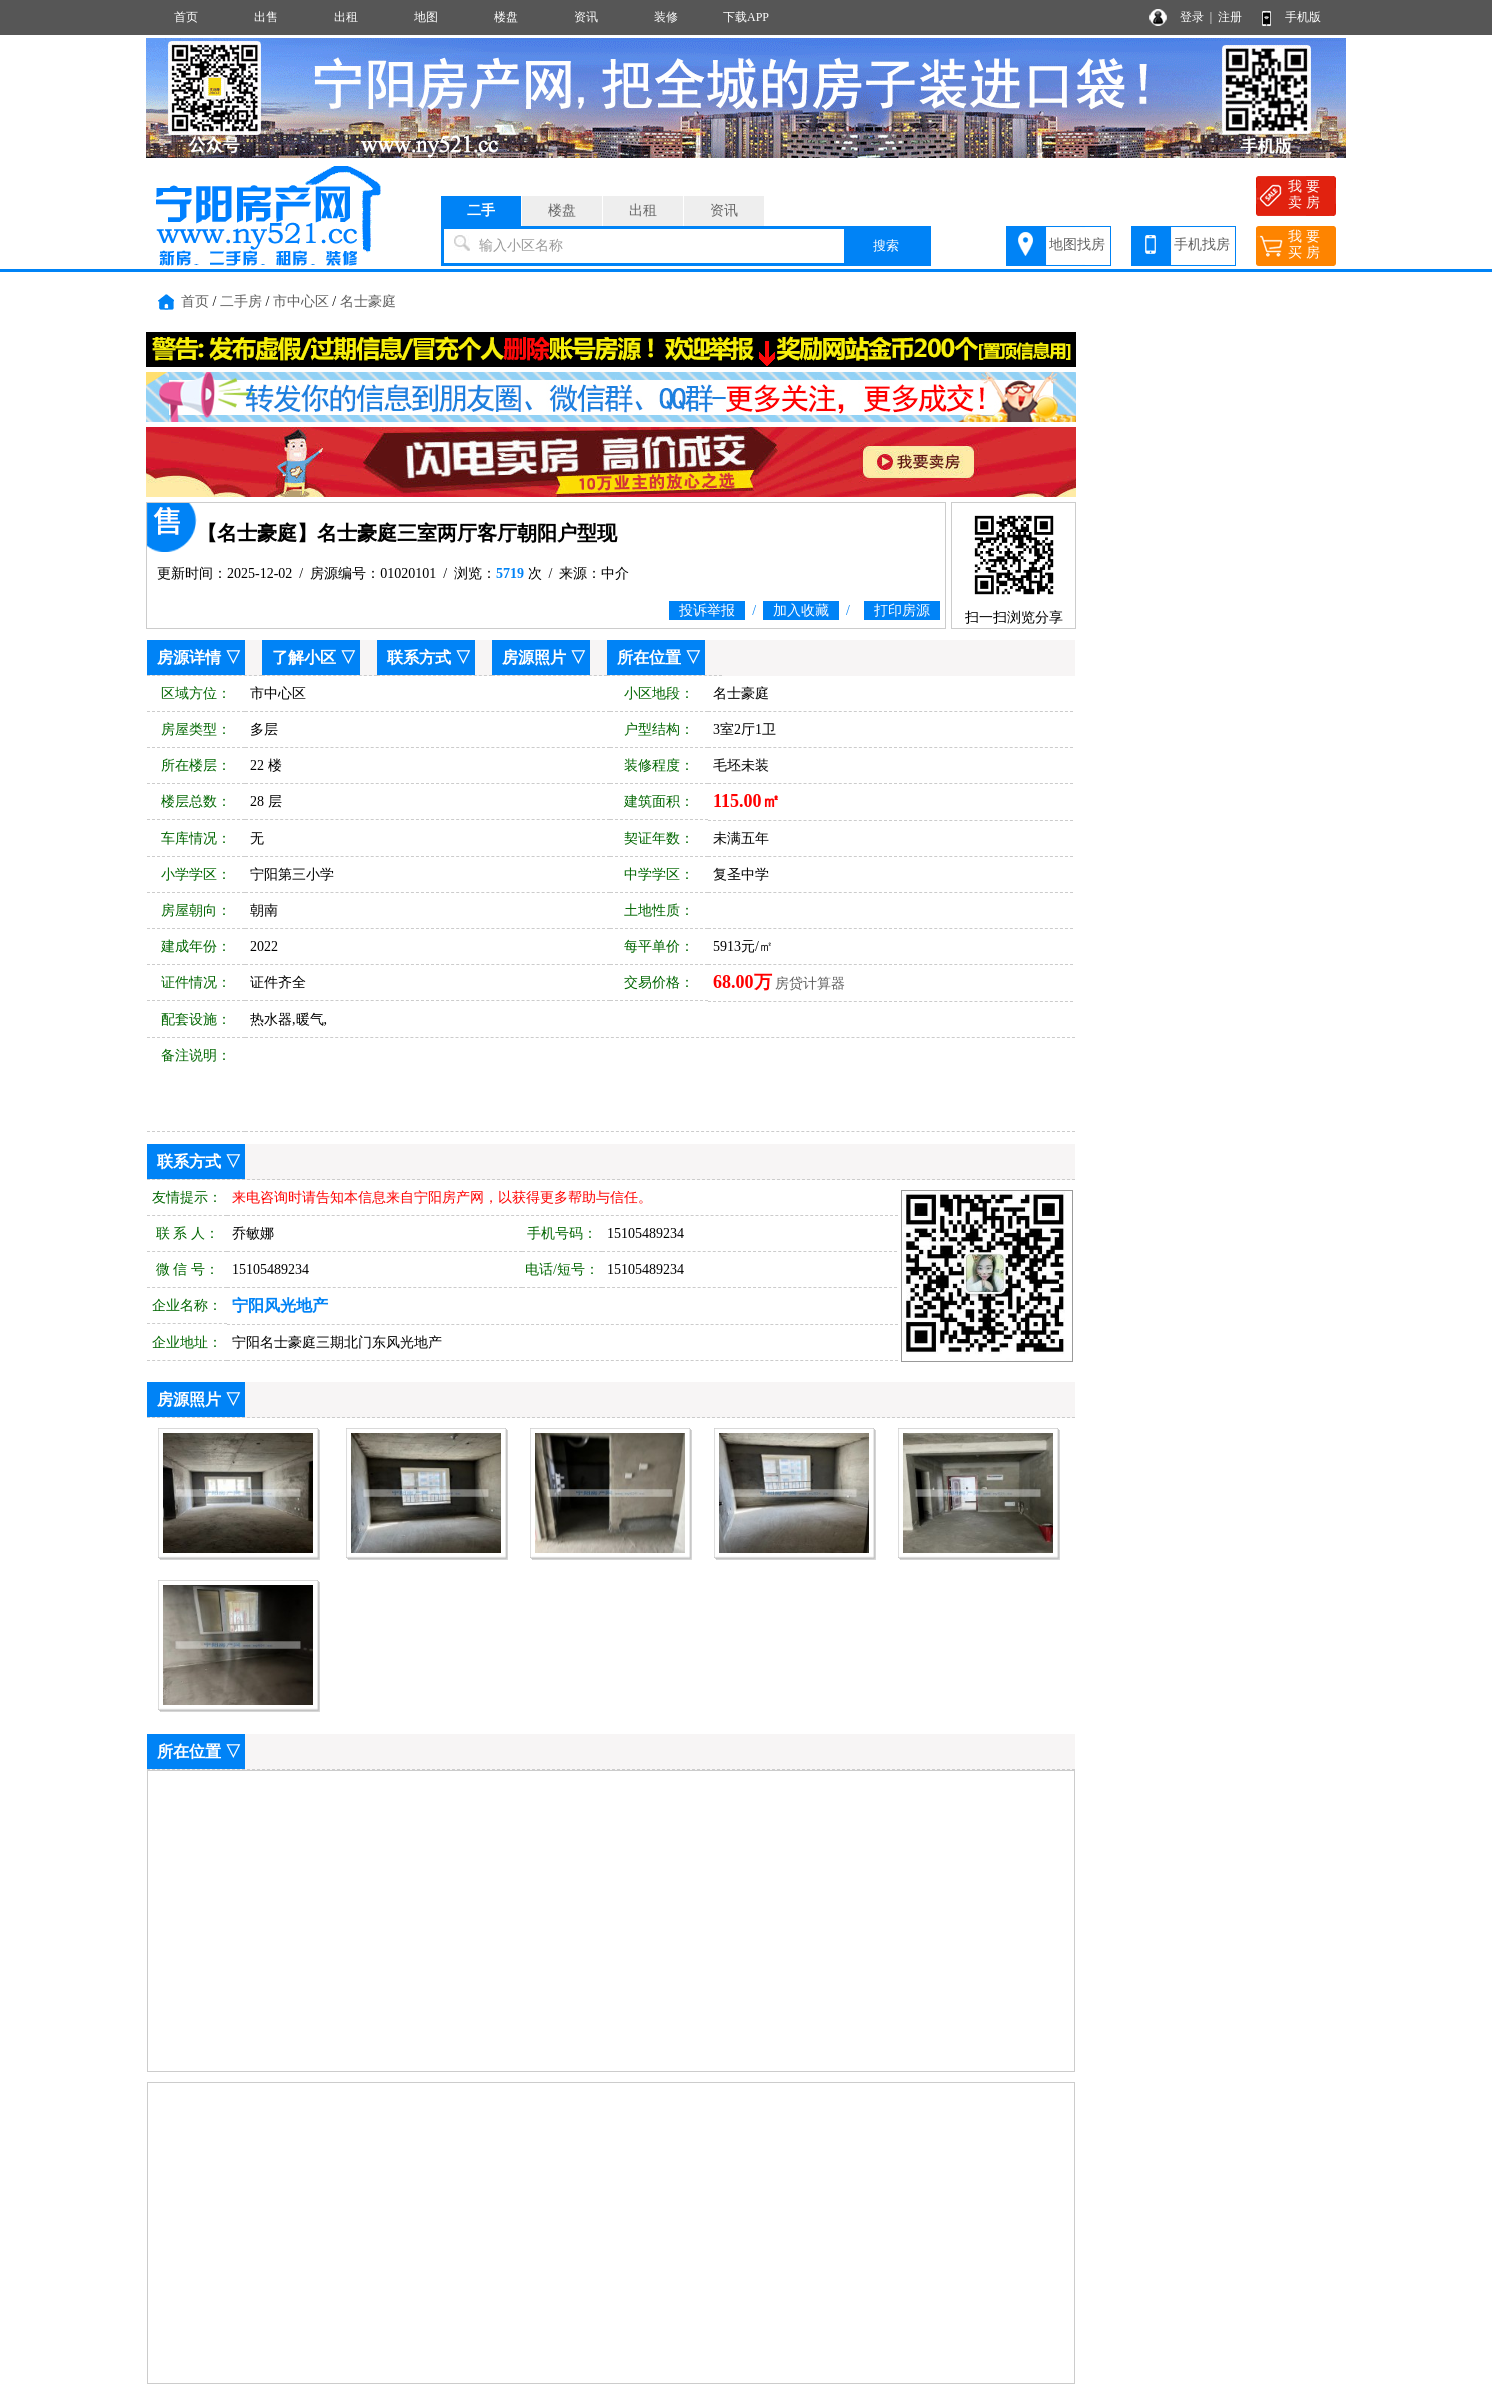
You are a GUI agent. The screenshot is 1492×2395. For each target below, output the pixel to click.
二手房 (241, 301)
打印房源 (902, 610)
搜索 (886, 245)
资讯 (586, 17)
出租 (346, 17)
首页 (186, 17)
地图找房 (1077, 244)
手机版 (1303, 17)
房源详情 (189, 657)
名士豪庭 (368, 301)
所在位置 (649, 657)
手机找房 (1202, 244)
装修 (666, 17)
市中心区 (301, 301)
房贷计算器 (810, 983)
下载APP (746, 17)
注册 (1230, 17)
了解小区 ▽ (314, 657)
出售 (266, 17)
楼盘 (506, 17)
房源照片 (534, 657)
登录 (1192, 17)
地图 (426, 17)
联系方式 (419, 657)
